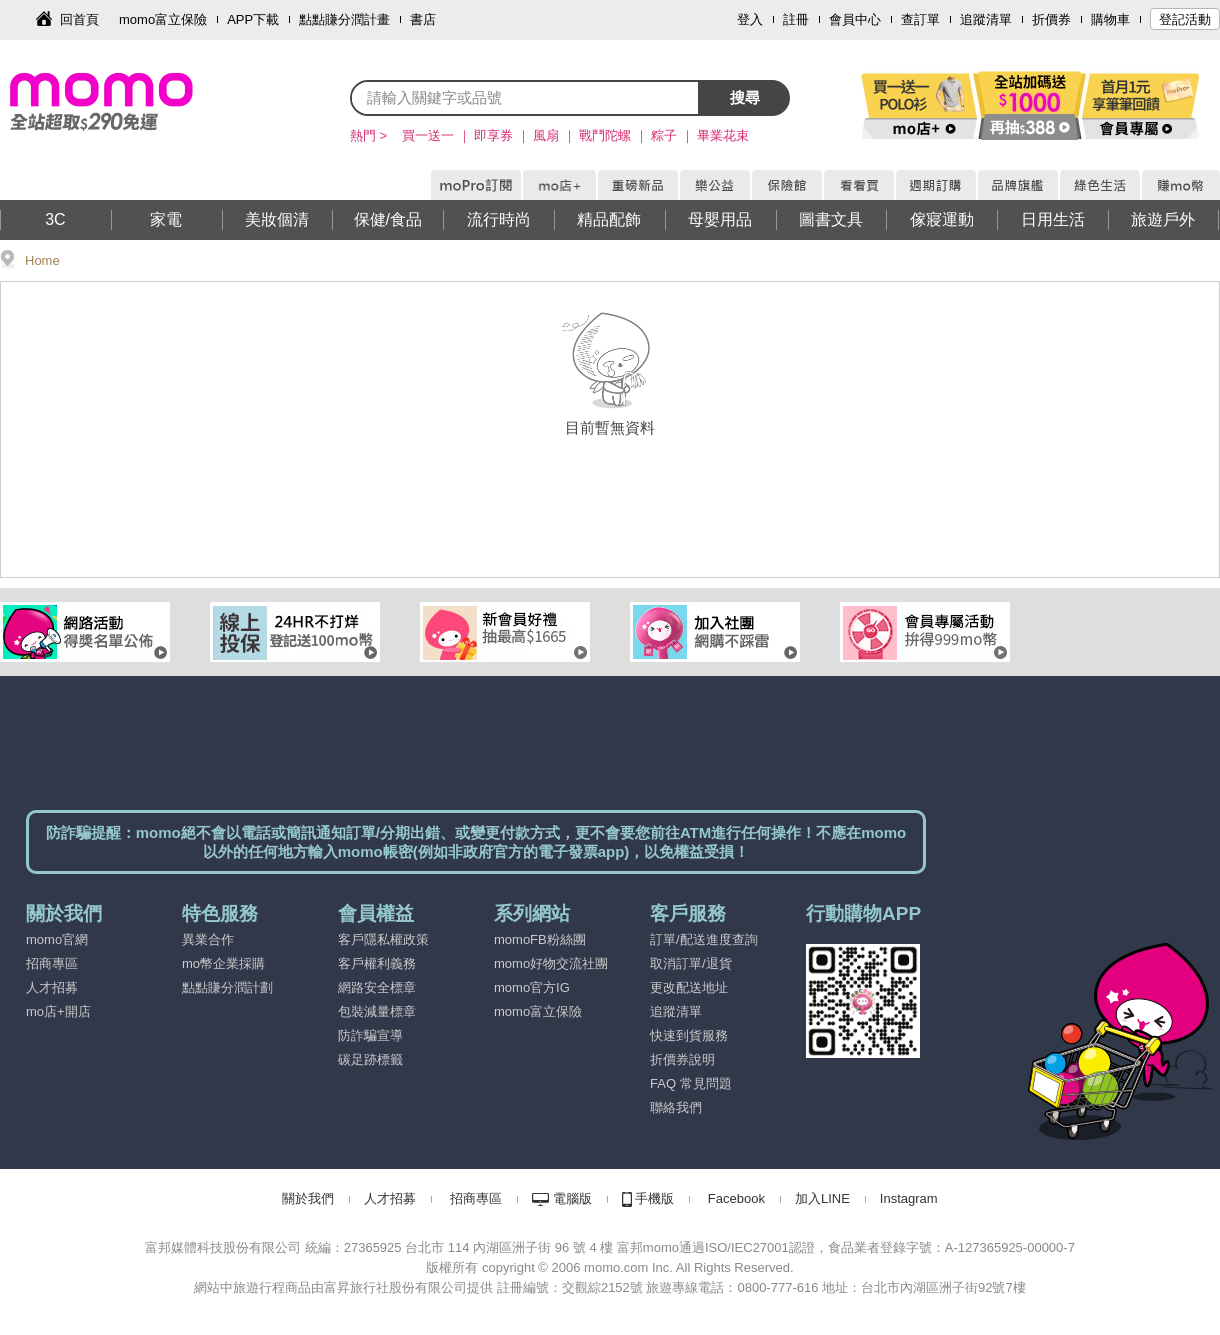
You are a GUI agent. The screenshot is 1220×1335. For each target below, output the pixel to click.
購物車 (1110, 19)
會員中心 (855, 19)
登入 (750, 19)
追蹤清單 (986, 19)
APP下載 (253, 19)
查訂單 (920, 19)
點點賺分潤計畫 (344, 19)
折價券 (1051, 19)
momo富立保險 (163, 19)
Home (42, 260)
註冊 (796, 19)
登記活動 (1185, 19)
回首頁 (79, 19)
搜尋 (745, 97)
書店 (423, 19)
